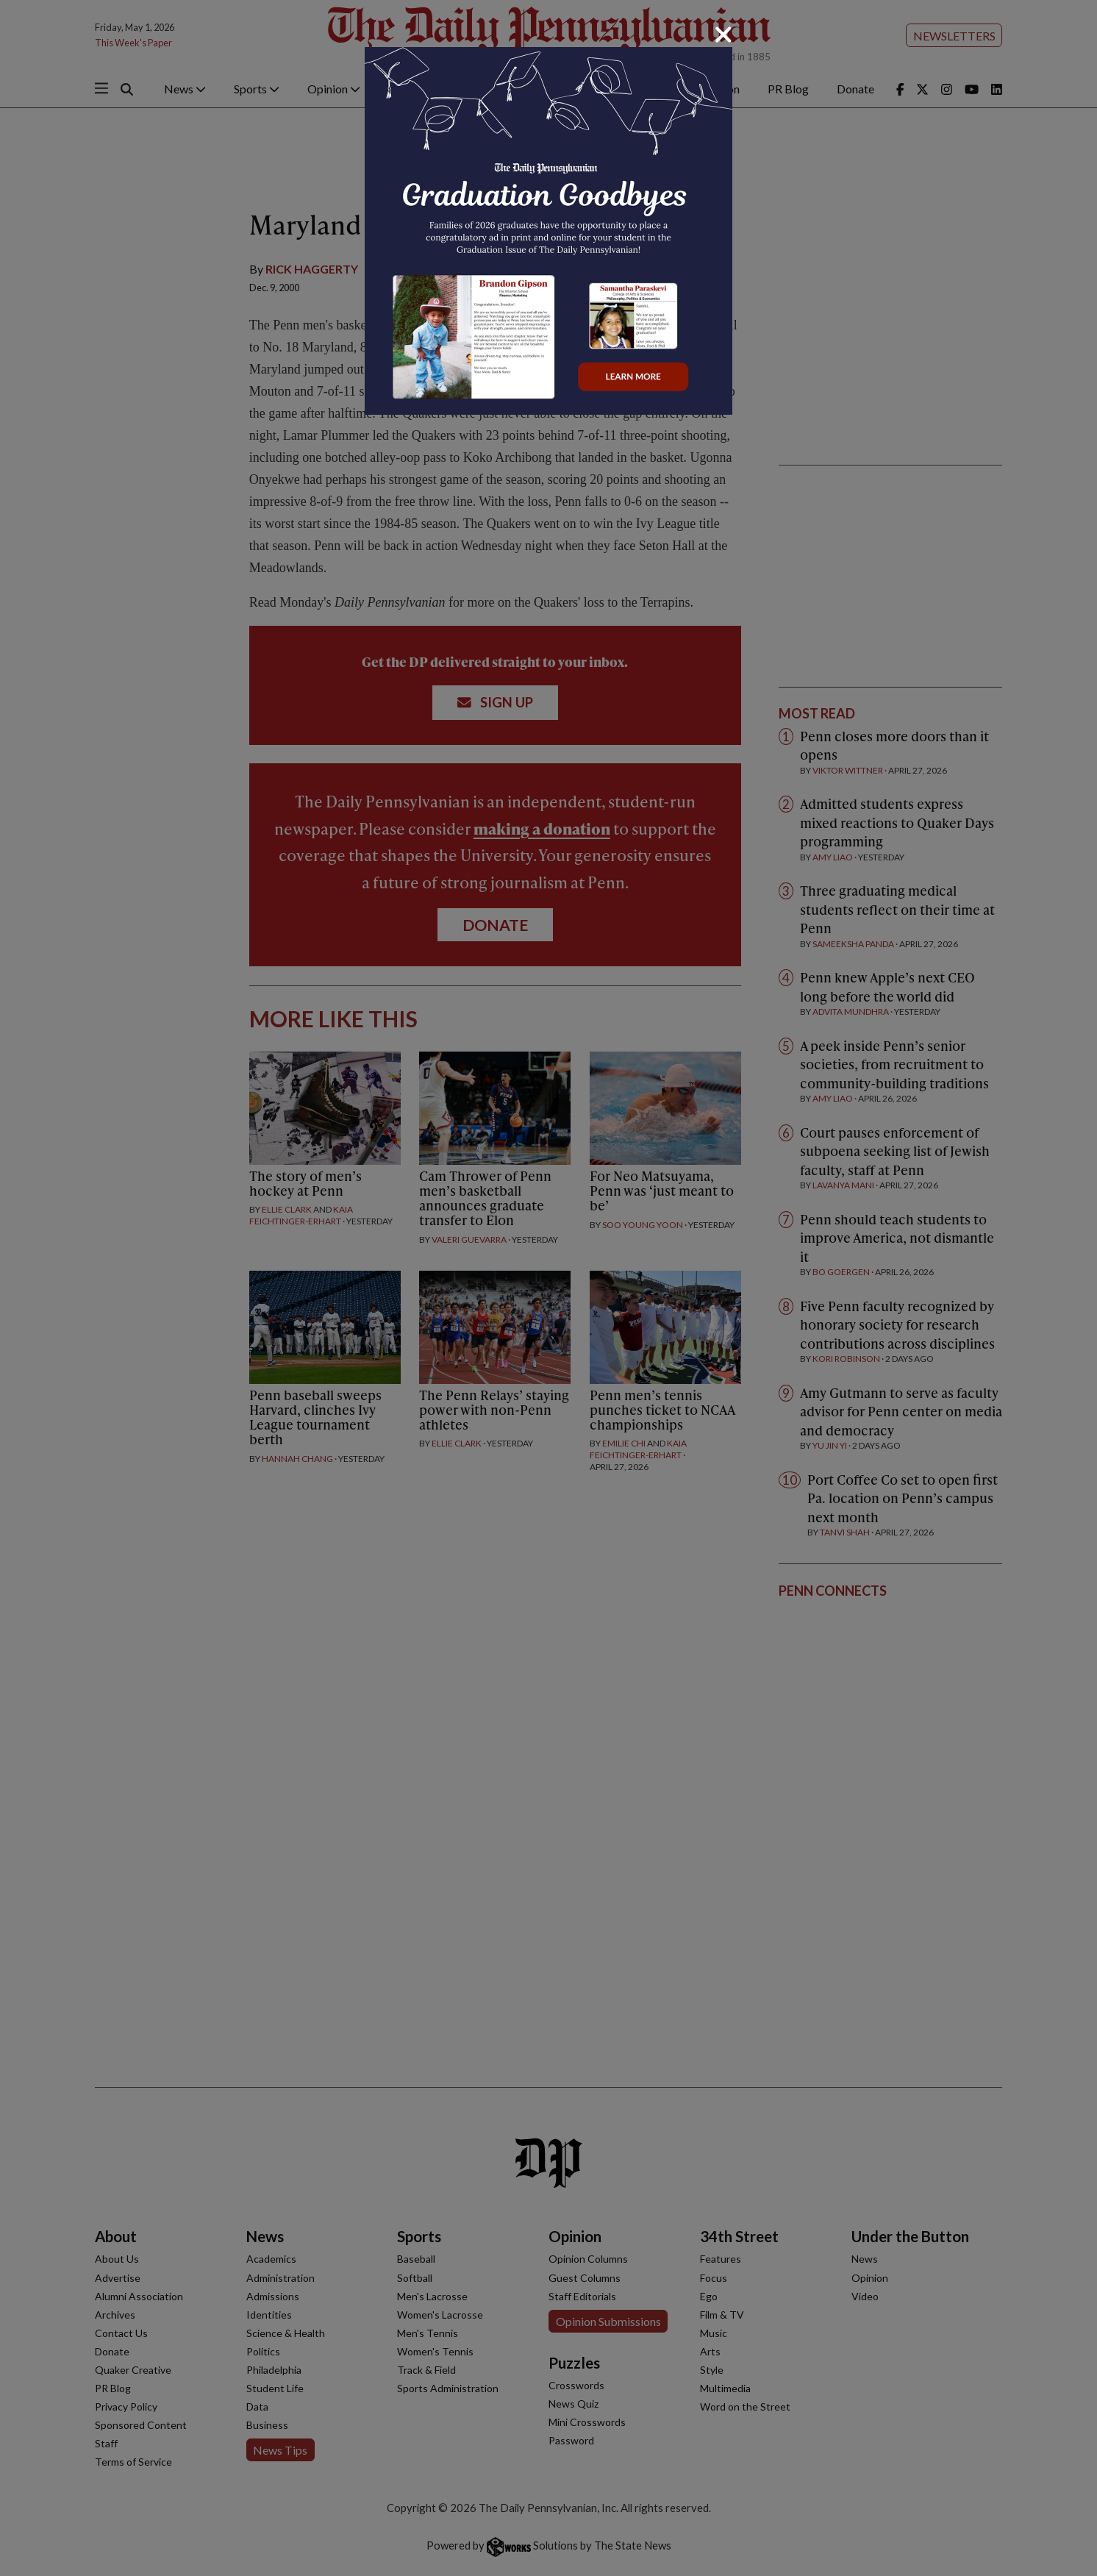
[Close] (723, 34)
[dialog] (548, 1288)
